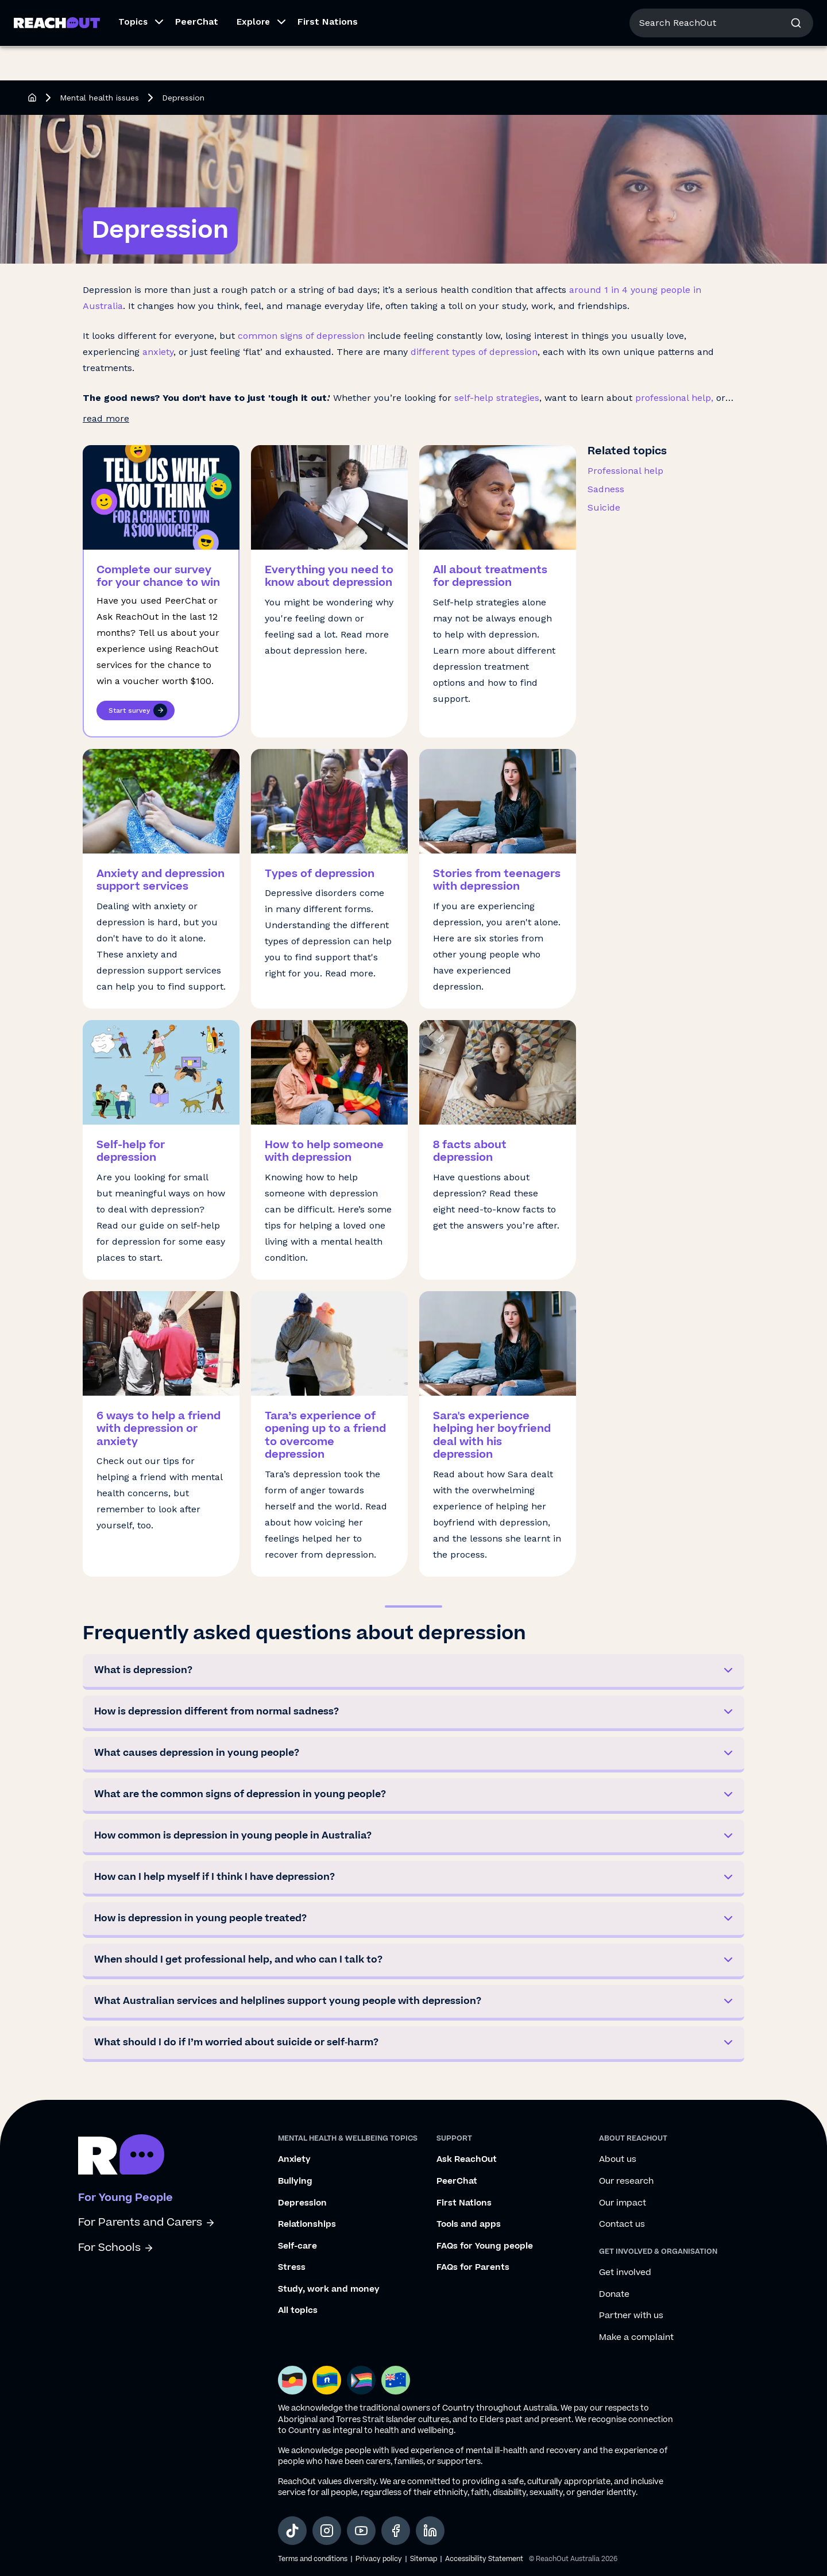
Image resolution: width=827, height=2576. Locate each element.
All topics (298, 2310)
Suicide (604, 507)
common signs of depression (301, 335)
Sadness (606, 489)
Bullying (295, 2181)
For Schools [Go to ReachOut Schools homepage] (219, 15)
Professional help (625, 470)
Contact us (622, 2224)
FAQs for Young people (484, 2246)
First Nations (327, 56)
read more (106, 418)
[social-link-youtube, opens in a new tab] (361, 2530)
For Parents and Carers (146, 2222)
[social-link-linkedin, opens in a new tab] (430, 2530)
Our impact (622, 2203)
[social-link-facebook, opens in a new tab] (395, 2530)
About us (711, 16)
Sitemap (423, 2559)
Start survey (138, 710)
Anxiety (294, 2159)
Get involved (625, 2272)
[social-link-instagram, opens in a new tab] (326, 2530)
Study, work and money (329, 2289)
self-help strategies (496, 397)
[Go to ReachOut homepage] (57, 57)
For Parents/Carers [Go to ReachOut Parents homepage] (141, 15)
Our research (626, 2181)
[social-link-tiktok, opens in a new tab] (292, 2530)
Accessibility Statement (484, 2559)
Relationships (307, 2224)
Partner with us (631, 2316)
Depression (302, 2203)
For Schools (116, 2247)
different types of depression (474, 351)
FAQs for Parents (472, 2267)
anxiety (157, 351)
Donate (614, 2294)
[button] (137, 57)
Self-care (297, 2246)
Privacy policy (378, 2559)
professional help (673, 397)
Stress (292, 2267)
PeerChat (196, 56)
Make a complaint (636, 2337)
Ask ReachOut (466, 2159)
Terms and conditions (312, 2559)
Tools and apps (468, 2224)
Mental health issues (99, 97)
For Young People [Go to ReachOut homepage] (52, 15)
